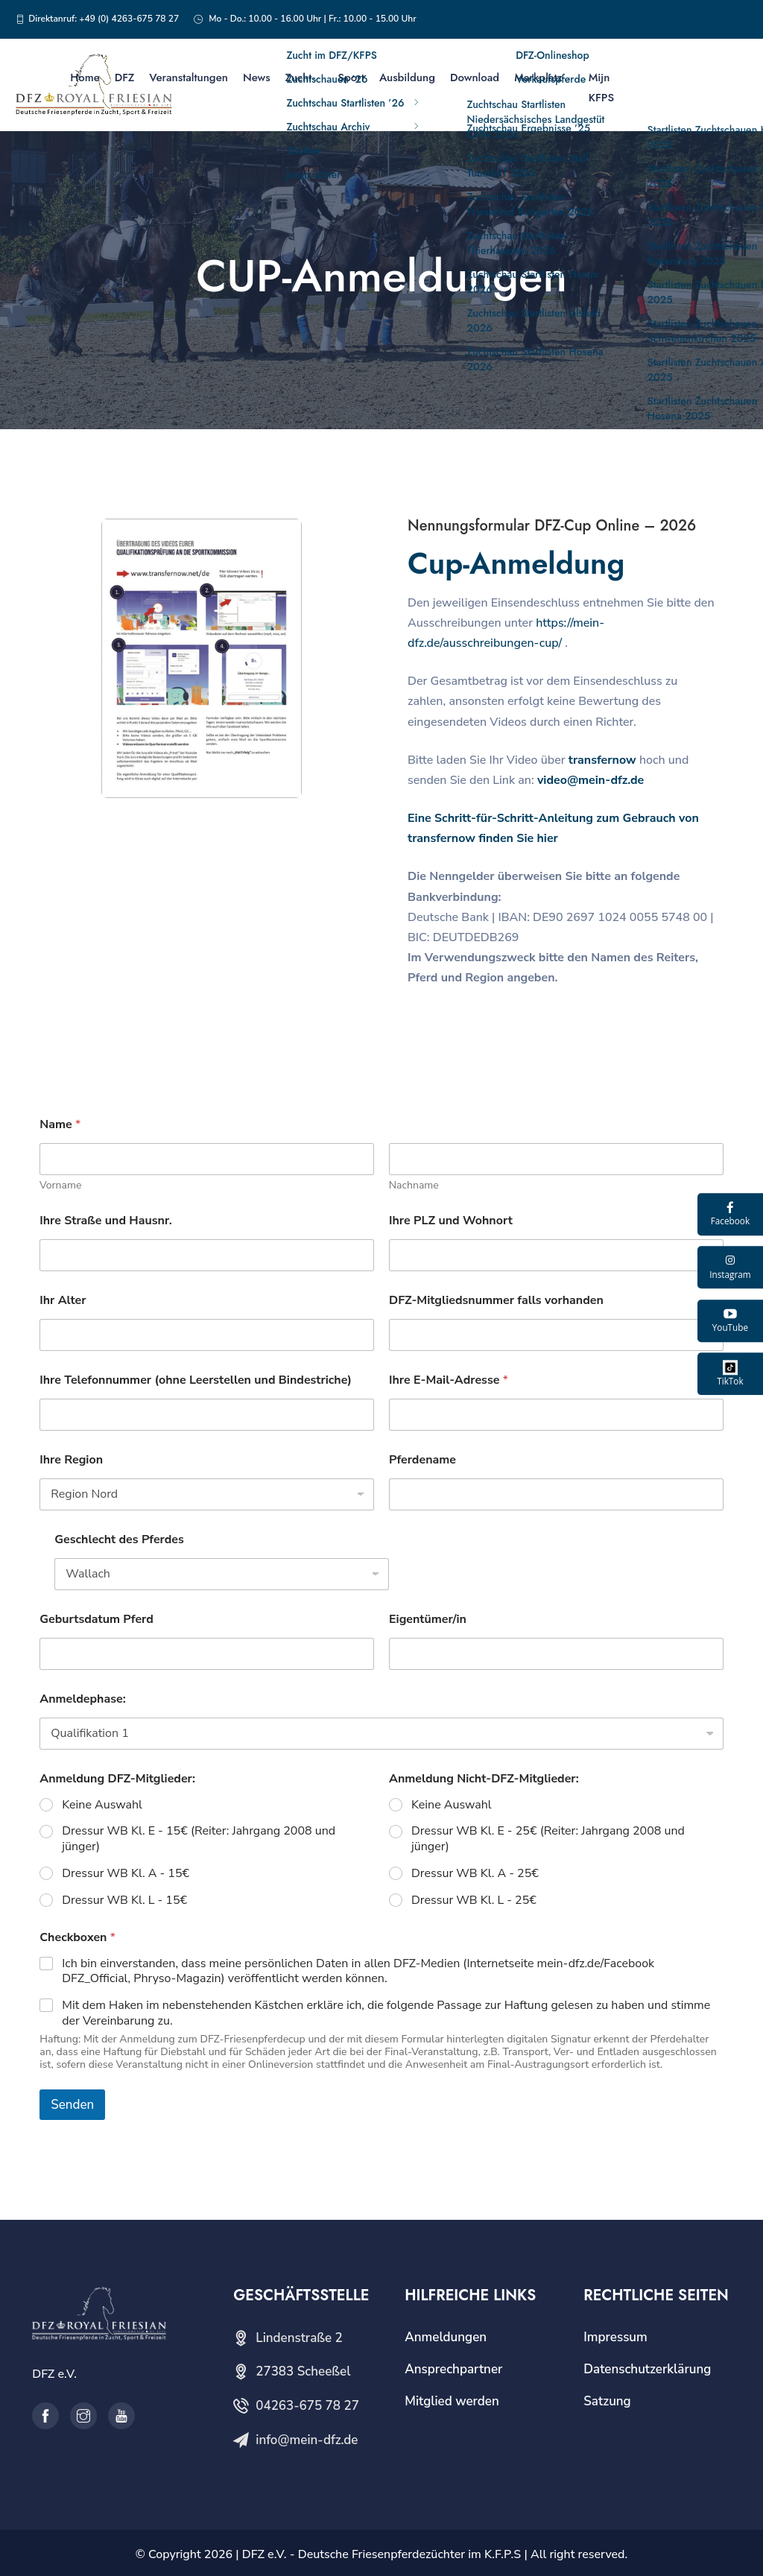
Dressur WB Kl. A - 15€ (125, 1874)
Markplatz (538, 77)
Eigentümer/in (427, 1620)
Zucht (298, 77)
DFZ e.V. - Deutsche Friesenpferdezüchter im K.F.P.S (381, 2554)
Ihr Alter (62, 1301)
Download (474, 77)
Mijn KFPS (601, 87)
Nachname (414, 1185)
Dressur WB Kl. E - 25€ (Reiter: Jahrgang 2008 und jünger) (548, 1839)
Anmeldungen (446, 2337)
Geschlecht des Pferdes (119, 1540)
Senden (72, 2104)
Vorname (60, 1185)
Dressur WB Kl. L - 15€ (124, 1900)
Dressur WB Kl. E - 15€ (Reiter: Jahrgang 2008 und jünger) (198, 1839)
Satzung (606, 2401)
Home (85, 77)
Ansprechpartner (453, 2369)
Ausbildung (407, 77)
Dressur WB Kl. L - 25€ (473, 1900)
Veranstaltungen (188, 77)
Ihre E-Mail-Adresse (448, 1380)
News (256, 77)
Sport (351, 77)
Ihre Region (71, 1460)
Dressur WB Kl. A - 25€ (475, 1874)
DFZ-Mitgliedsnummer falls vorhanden (496, 1301)
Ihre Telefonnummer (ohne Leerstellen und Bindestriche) (195, 1380)
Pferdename (422, 1460)
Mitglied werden (452, 2401)
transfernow (602, 760)
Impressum (615, 2337)
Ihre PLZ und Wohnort (451, 1221)
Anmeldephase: (82, 1699)
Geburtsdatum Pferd (96, 1620)
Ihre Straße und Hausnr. (105, 1221)
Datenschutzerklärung (647, 2369)
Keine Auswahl (102, 1805)
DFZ (125, 77)
